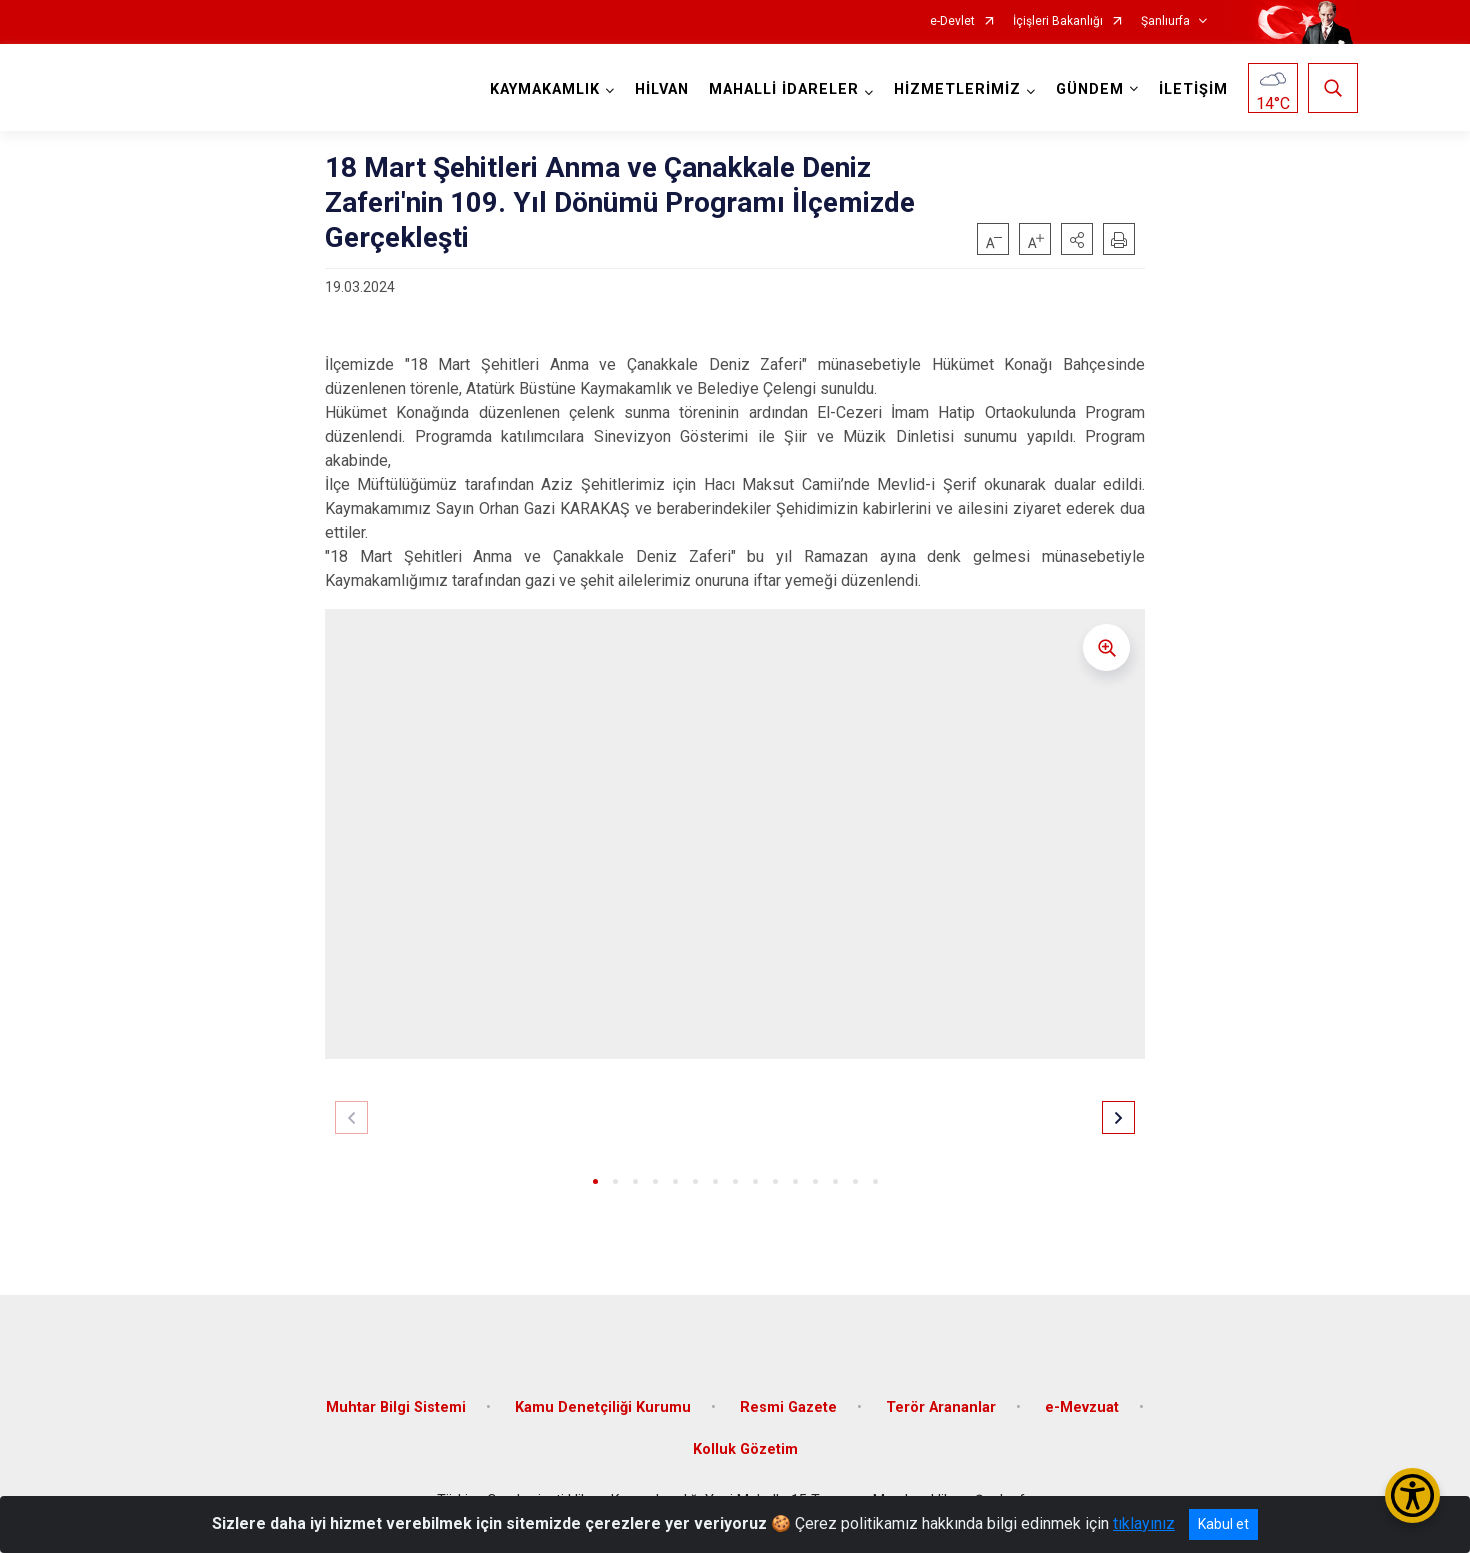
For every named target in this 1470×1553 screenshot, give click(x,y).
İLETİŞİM (1193, 89)
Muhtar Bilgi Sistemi (396, 1407)
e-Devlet (952, 21)
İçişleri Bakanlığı (1058, 21)
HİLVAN (662, 89)
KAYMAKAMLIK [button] (545, 89)
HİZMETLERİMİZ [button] (957, 89)
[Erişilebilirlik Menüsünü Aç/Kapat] (1412, 1495)
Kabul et (1223, 1524)
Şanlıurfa (1165, 21)
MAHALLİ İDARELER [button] (784, 89)
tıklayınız (1144, 1523)
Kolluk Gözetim (745, 1449)
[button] (1077, 239)
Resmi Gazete (788, 1407)
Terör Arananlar (941, 1407)
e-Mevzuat (1082, 1407)
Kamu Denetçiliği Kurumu (603, 1407)
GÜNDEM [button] (1090, 89)
